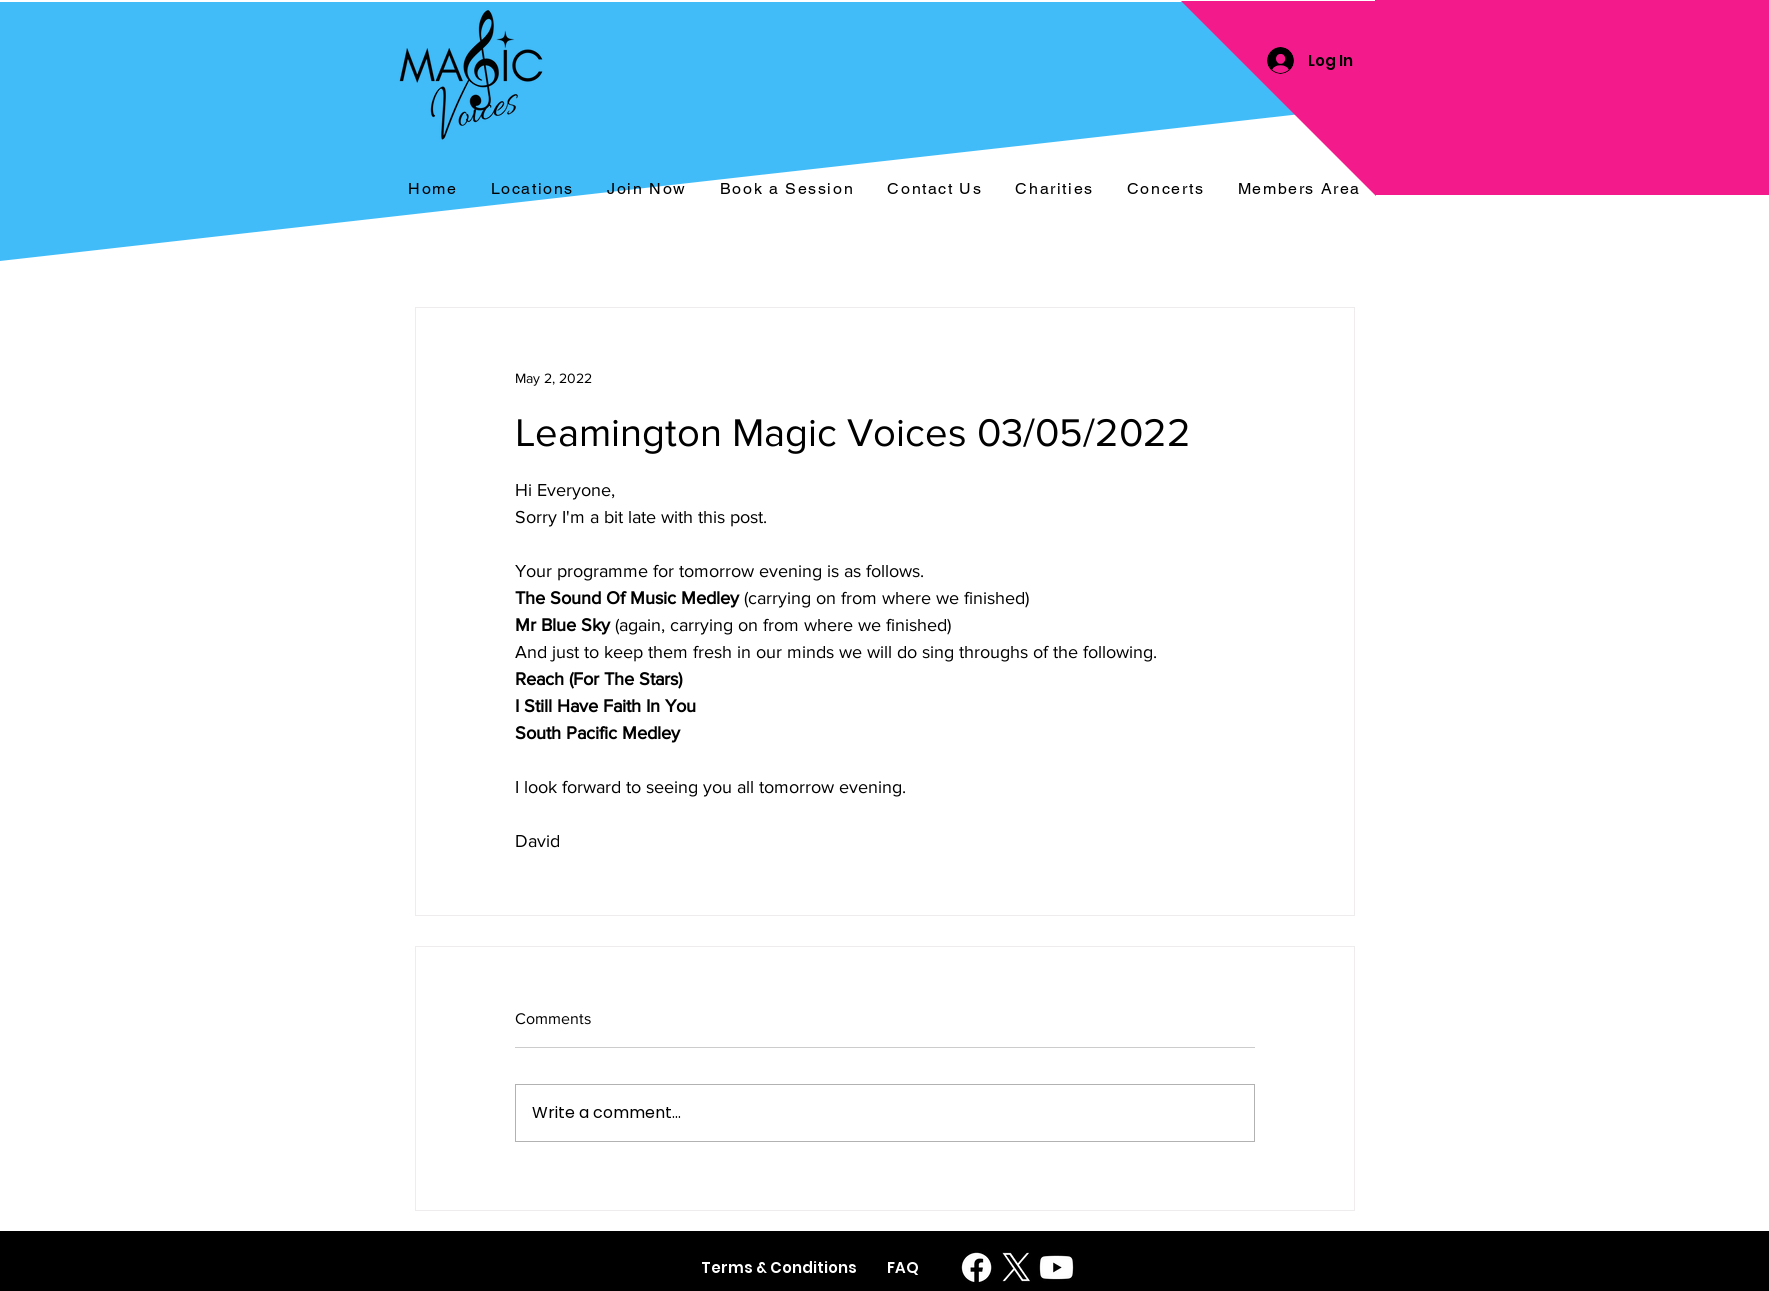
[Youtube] (1056, 1267)
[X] (1016, 1267)
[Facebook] (976, 1267)
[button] (1165, 189)
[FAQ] (903, 1267)
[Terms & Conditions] (779, 1267)
